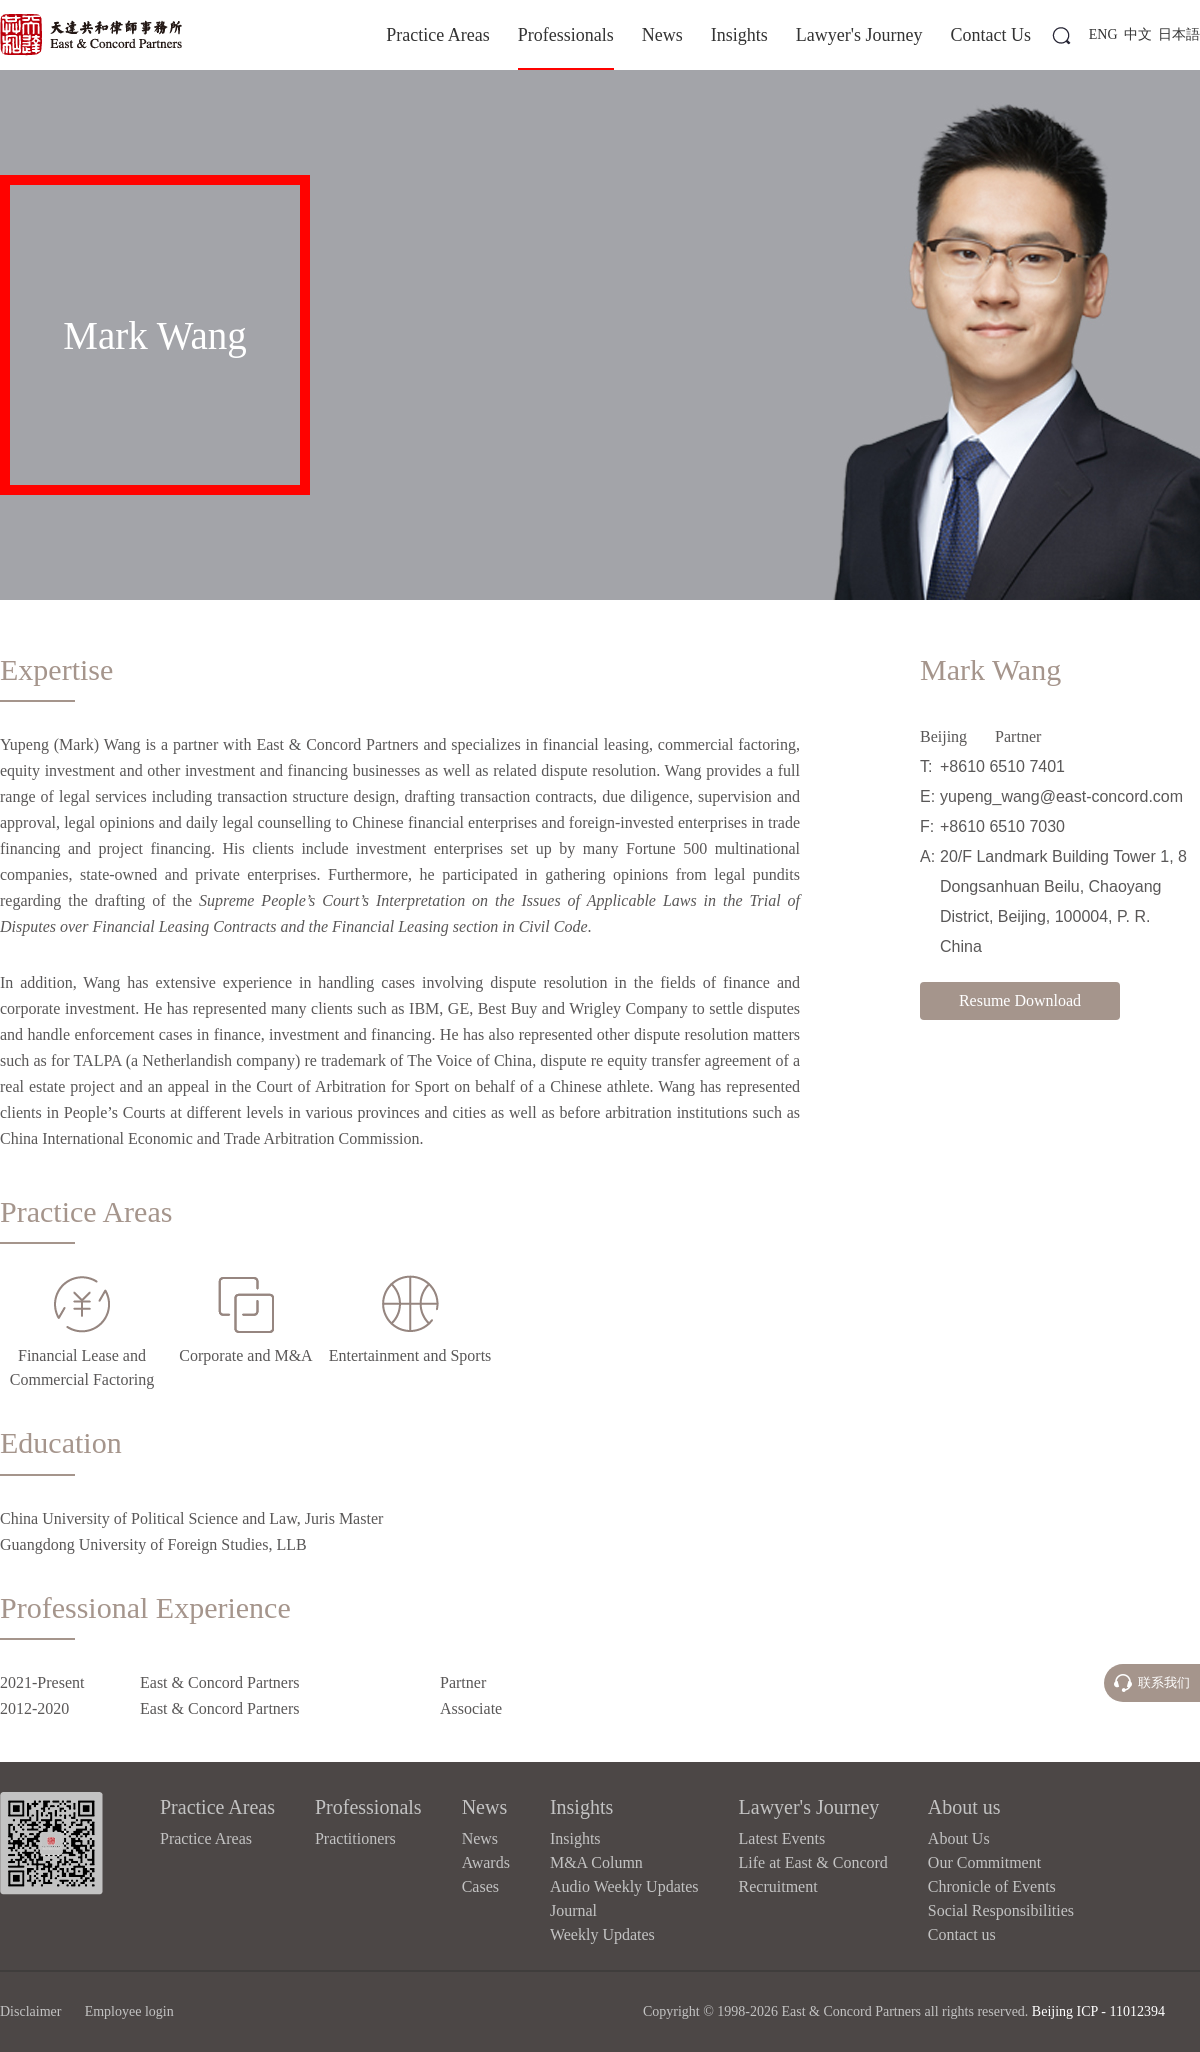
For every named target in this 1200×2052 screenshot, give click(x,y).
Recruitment (778, 1886)
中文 (1138, 34)
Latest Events (782, 1838)
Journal (573, 1910)
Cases (480, 1886)
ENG (1103, 34)
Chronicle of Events (992, 1886)
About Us (959, 1838)
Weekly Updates (602, 1934)
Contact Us (991, 35)
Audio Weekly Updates (624, 1886)
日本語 (1179, 34)
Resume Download (1020, 1000)
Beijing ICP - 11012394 (1098, 2011)
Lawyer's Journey (859, 35)
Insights (739, 35)
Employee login (129, 2011)
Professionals (566, 35)
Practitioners (355, 1838)
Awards (486, 1862)
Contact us (962, 1934)
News (662, 35)
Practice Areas (437, 35)
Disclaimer (30, 2011)
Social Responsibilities (1001, 1910)
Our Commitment (984, 1862)
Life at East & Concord (813, 1862)
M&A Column (596, 1862)
